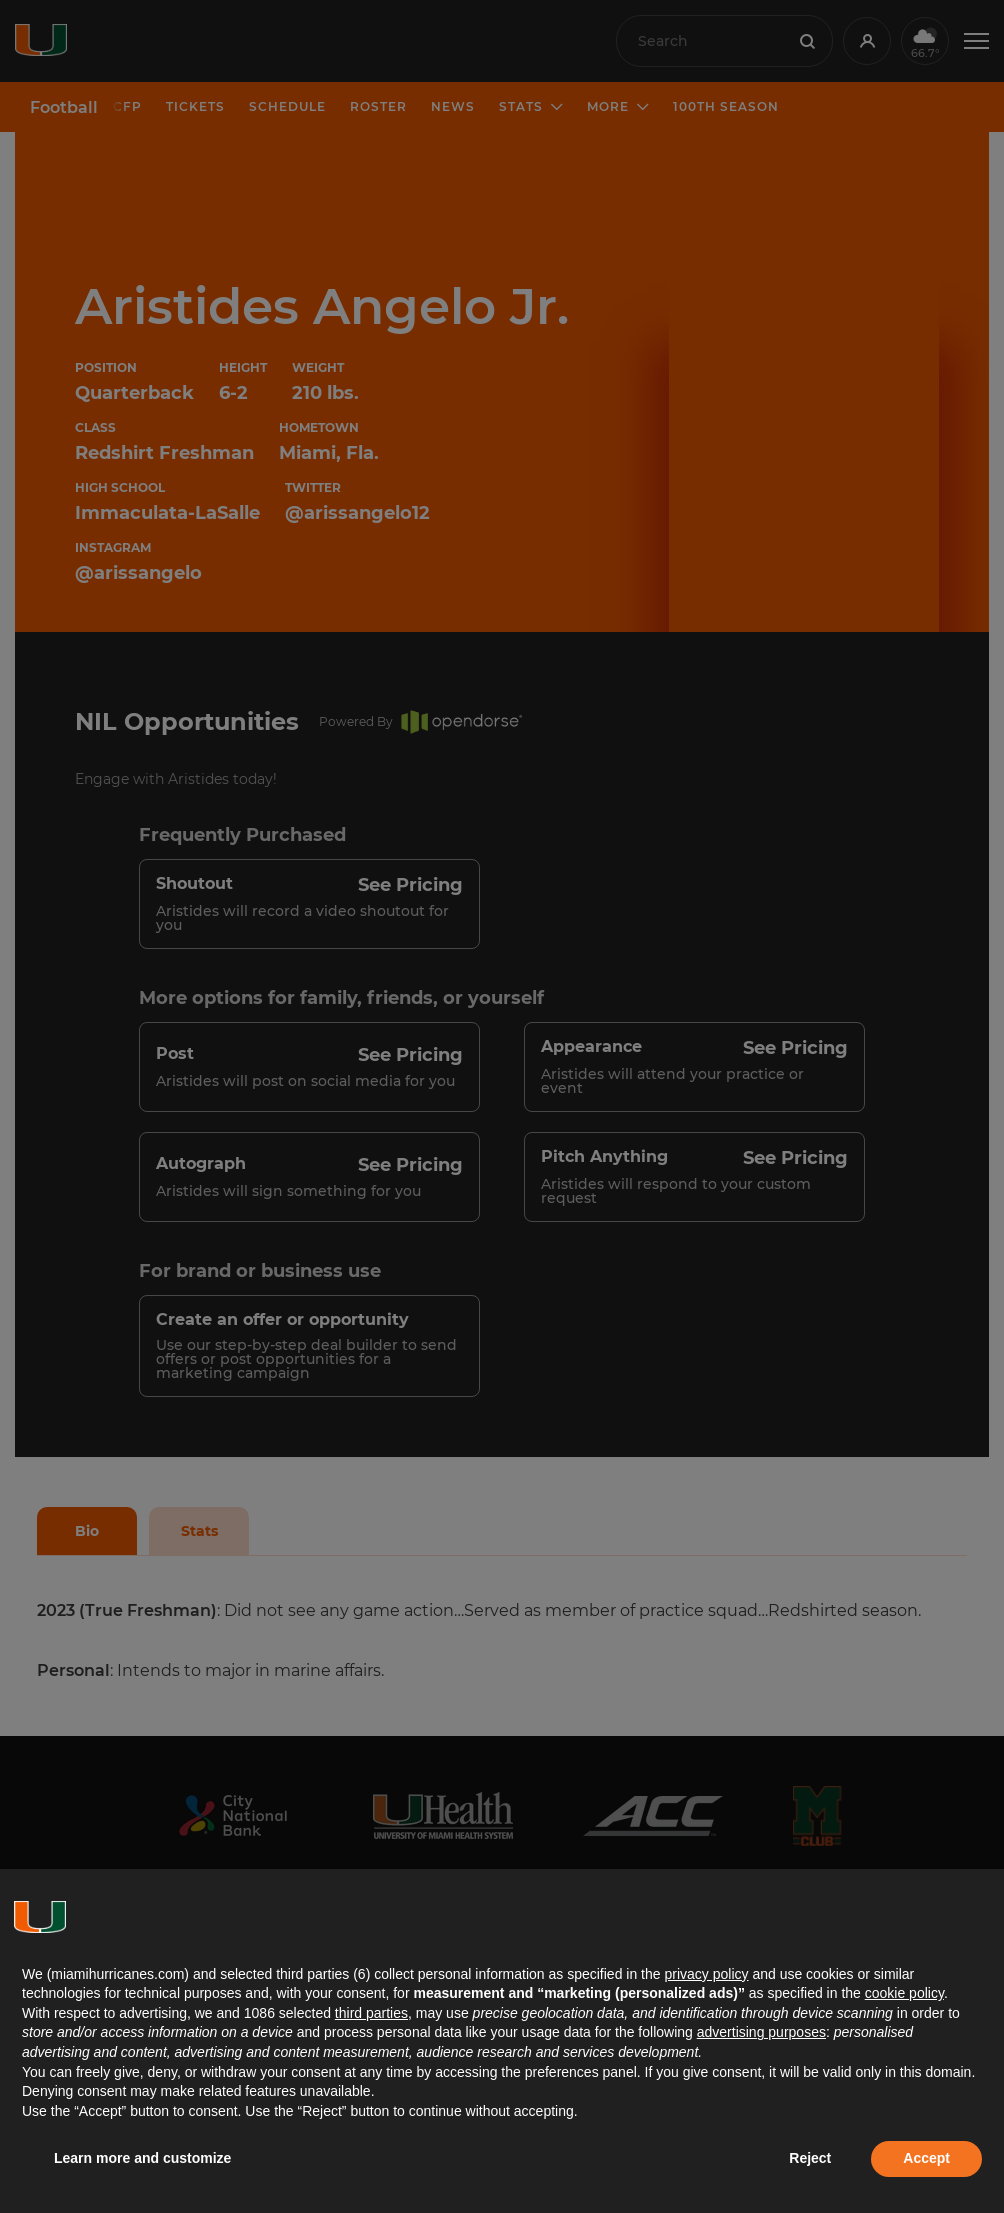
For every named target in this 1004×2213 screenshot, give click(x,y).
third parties (371, 2013)
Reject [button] (810, 2158)
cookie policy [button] (904, 1993)
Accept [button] (926, 2158)
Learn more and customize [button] (142, 2158)
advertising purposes (761, 2032)
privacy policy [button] (706, 1974)
